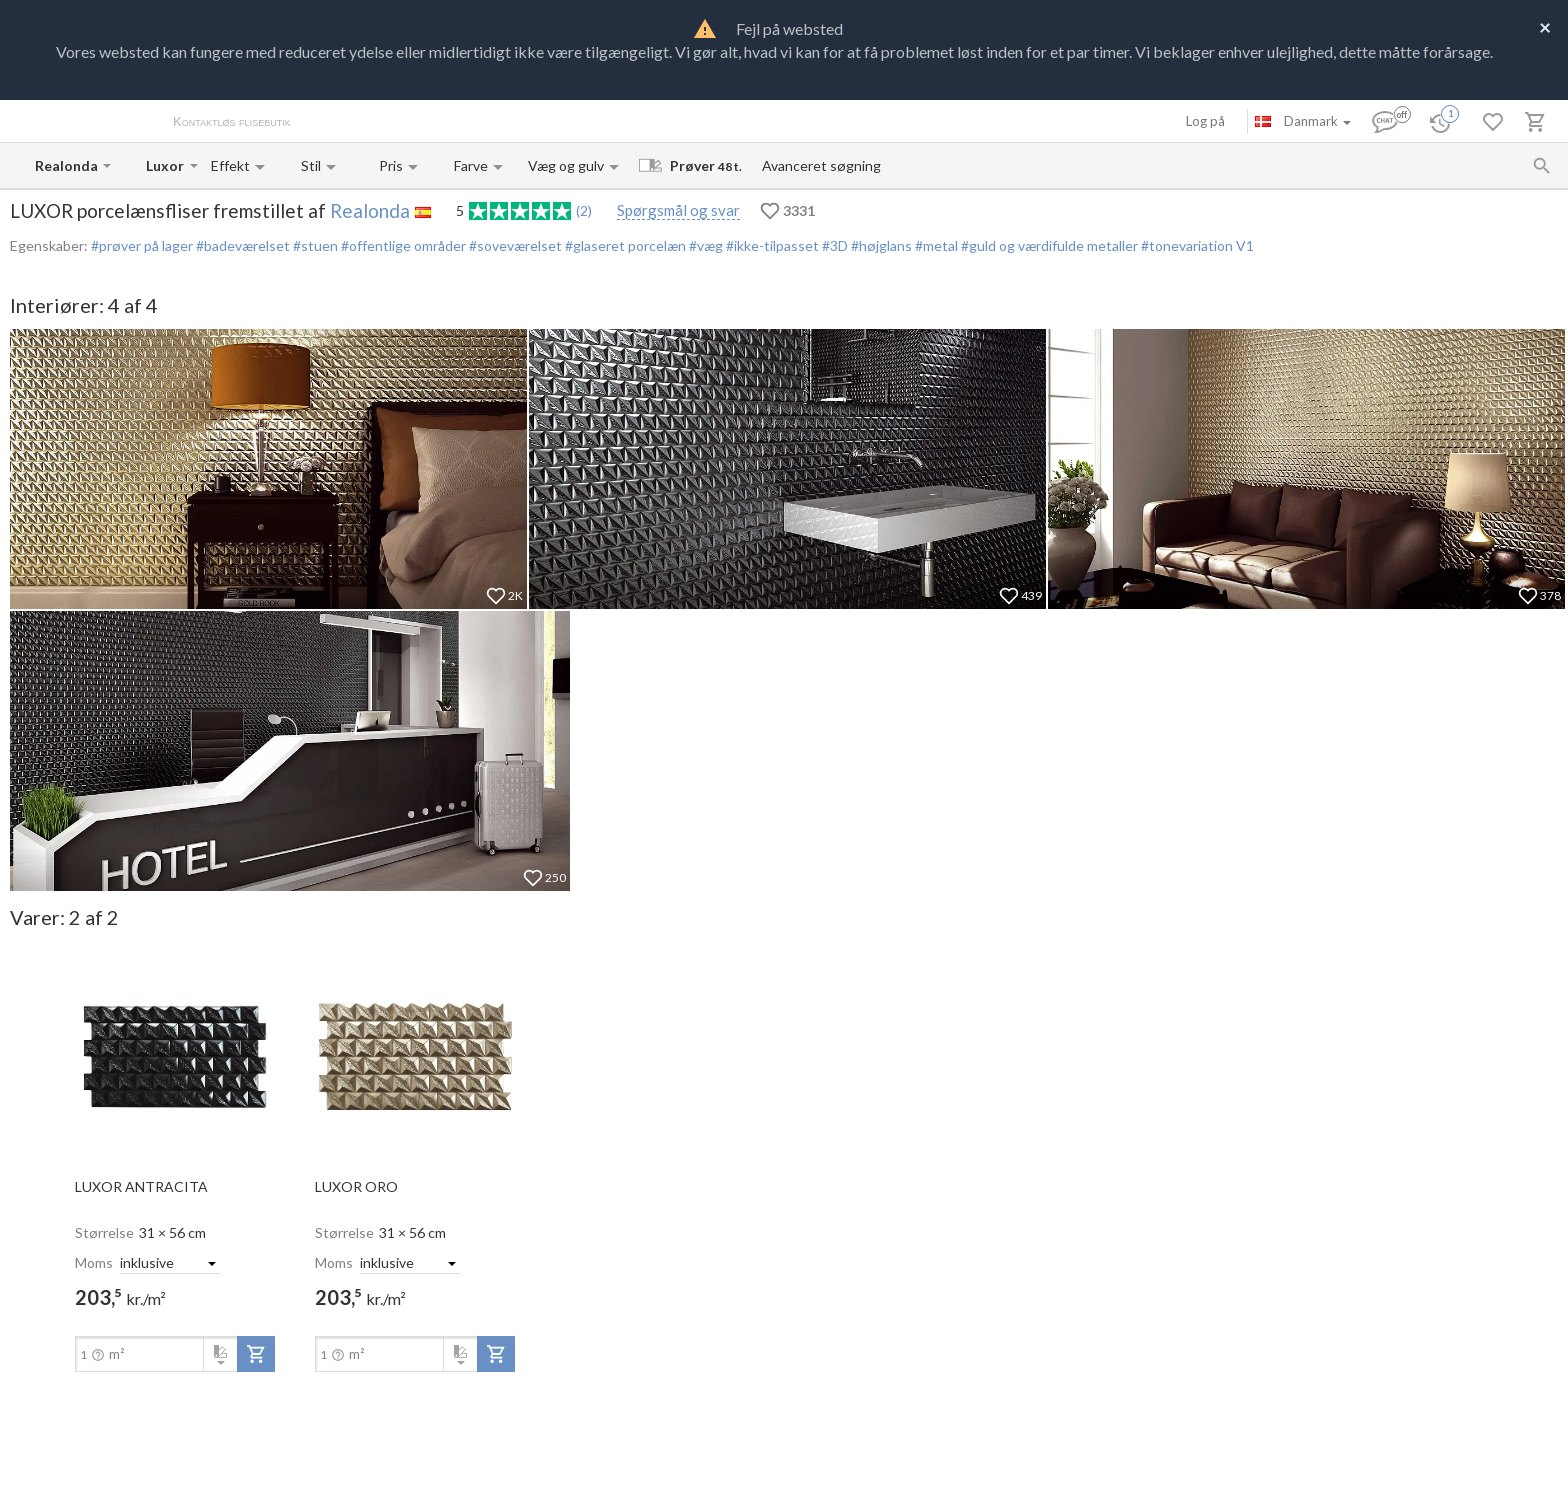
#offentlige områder (402, 245)
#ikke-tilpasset (771, 245)
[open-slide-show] (175, 1056)
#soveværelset (514, 245)
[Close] (1545, 26)
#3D (833, 245)
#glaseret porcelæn (624, 245)
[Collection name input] (166, 165)
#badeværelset (241, 245)
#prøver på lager (142, 245)
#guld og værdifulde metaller (1048, 245)
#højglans (880, 245)
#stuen (314, 245)
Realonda (370, 210)
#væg (704, 245)
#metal (935, 245)
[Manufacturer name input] (67, 165)
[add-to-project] (256, 1354)
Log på (1205, 121)
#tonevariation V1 (1196, 245)
